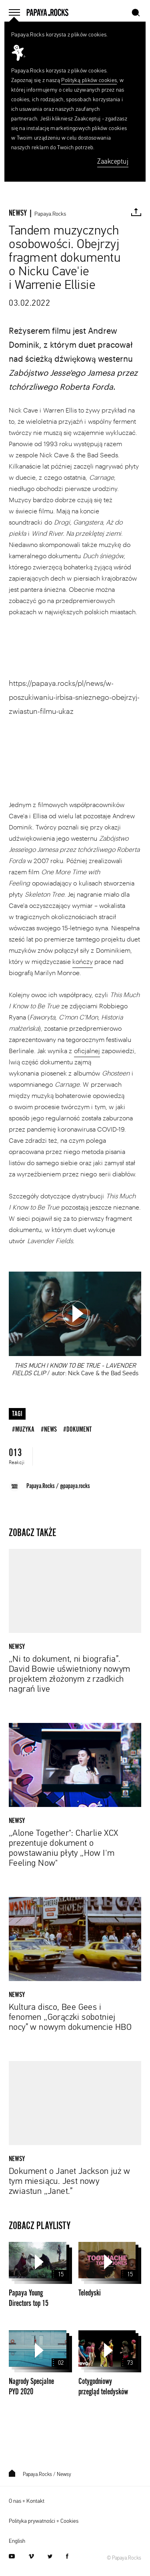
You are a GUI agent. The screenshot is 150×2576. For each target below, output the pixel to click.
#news (49, 1429)
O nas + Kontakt (26, 2501)
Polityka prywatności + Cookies (43, 2521)
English (17, 2541)
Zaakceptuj (112, 161)
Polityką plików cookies (89, 80)
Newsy (64, 2474)
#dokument (77, 1429)
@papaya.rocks (75, 1486)
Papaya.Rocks (50, 214)
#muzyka (23, 1429)
